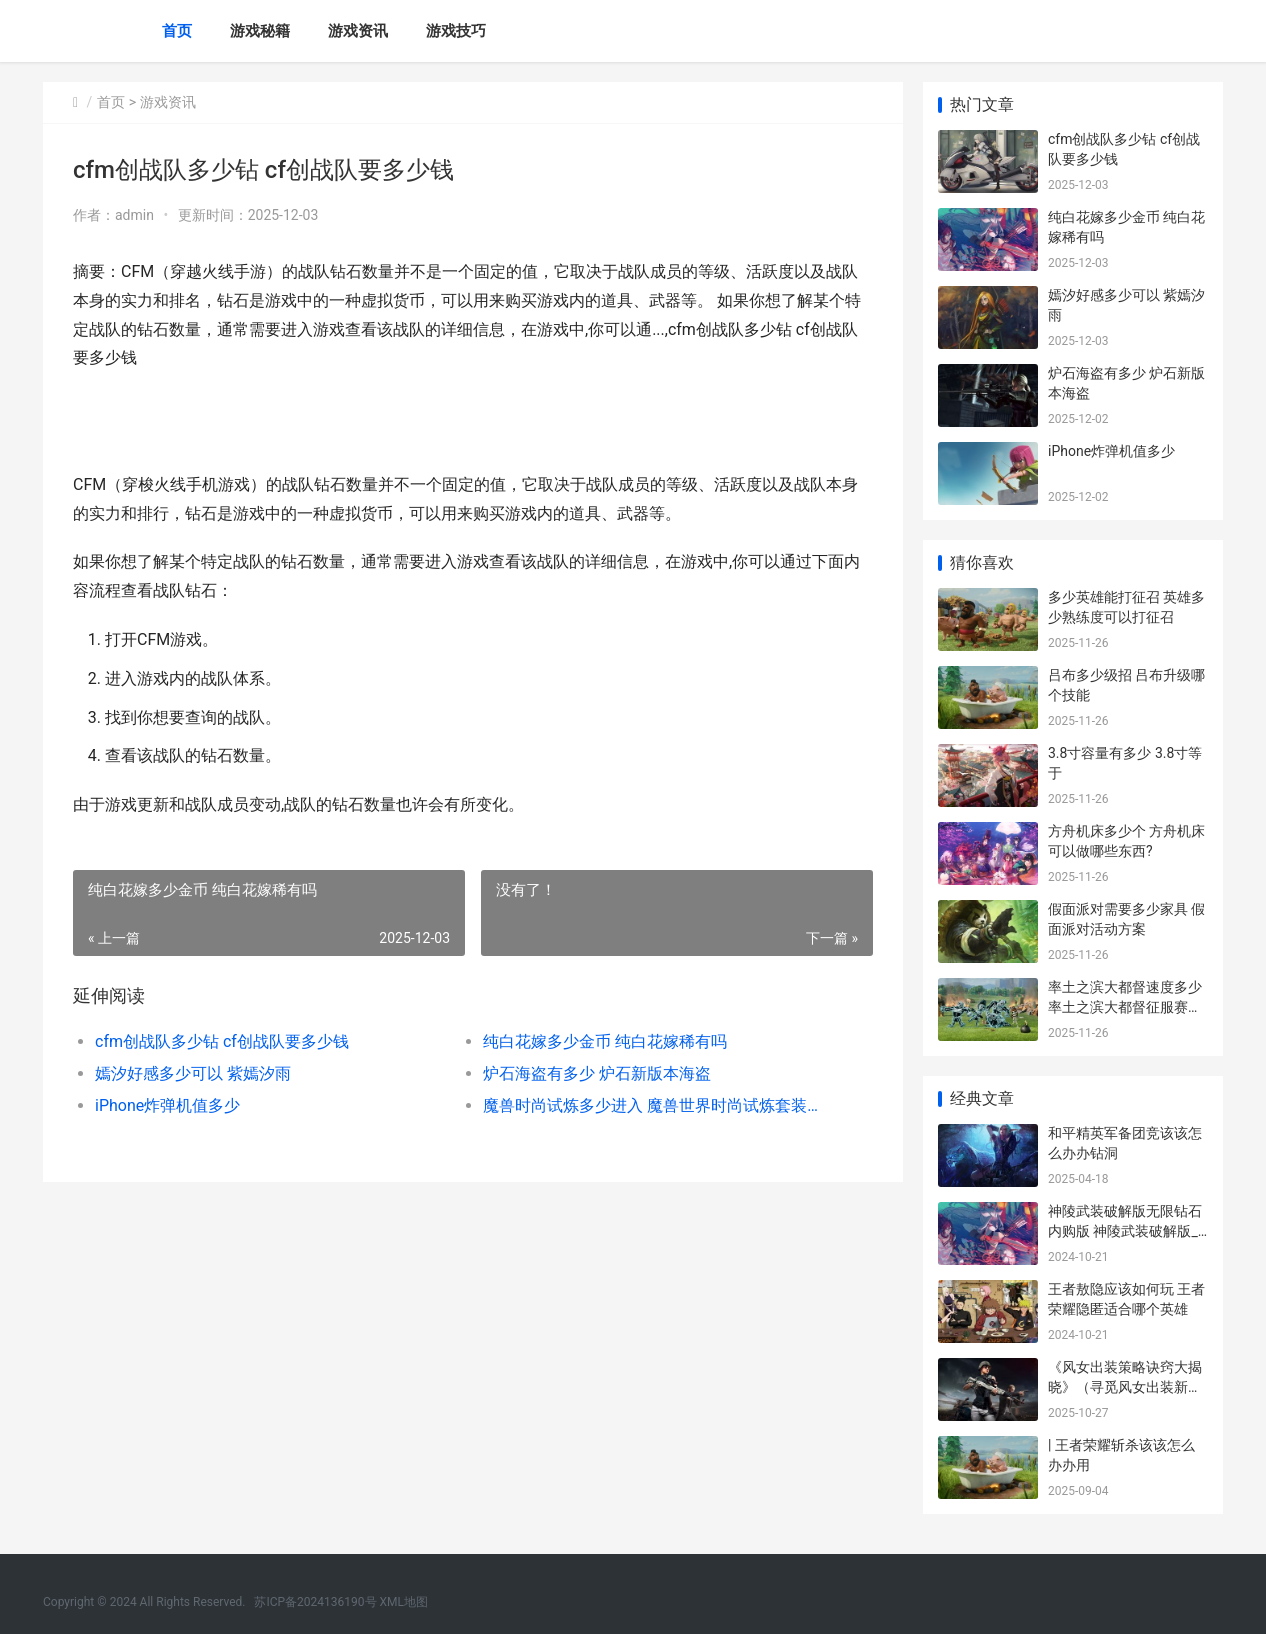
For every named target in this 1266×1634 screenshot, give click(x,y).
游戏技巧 (456, 31)
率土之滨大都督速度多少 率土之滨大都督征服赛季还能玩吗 (1125, 1006)
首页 (177, 31)
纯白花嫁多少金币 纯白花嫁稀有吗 (605, 1041)
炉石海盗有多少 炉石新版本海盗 (597, 1073)
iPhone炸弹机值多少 (167, 1105)
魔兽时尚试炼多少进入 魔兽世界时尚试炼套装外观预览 (657, 1105)
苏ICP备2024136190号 (315, 1602)
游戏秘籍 (260, 31)
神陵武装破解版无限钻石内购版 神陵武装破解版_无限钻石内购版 (1125, 1230)
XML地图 (404, 1602)
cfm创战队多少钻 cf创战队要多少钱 (222, 1041)
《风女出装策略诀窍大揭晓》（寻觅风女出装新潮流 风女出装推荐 (1125, 1386)
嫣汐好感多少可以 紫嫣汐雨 (193, 1073)
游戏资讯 (358, 31)
